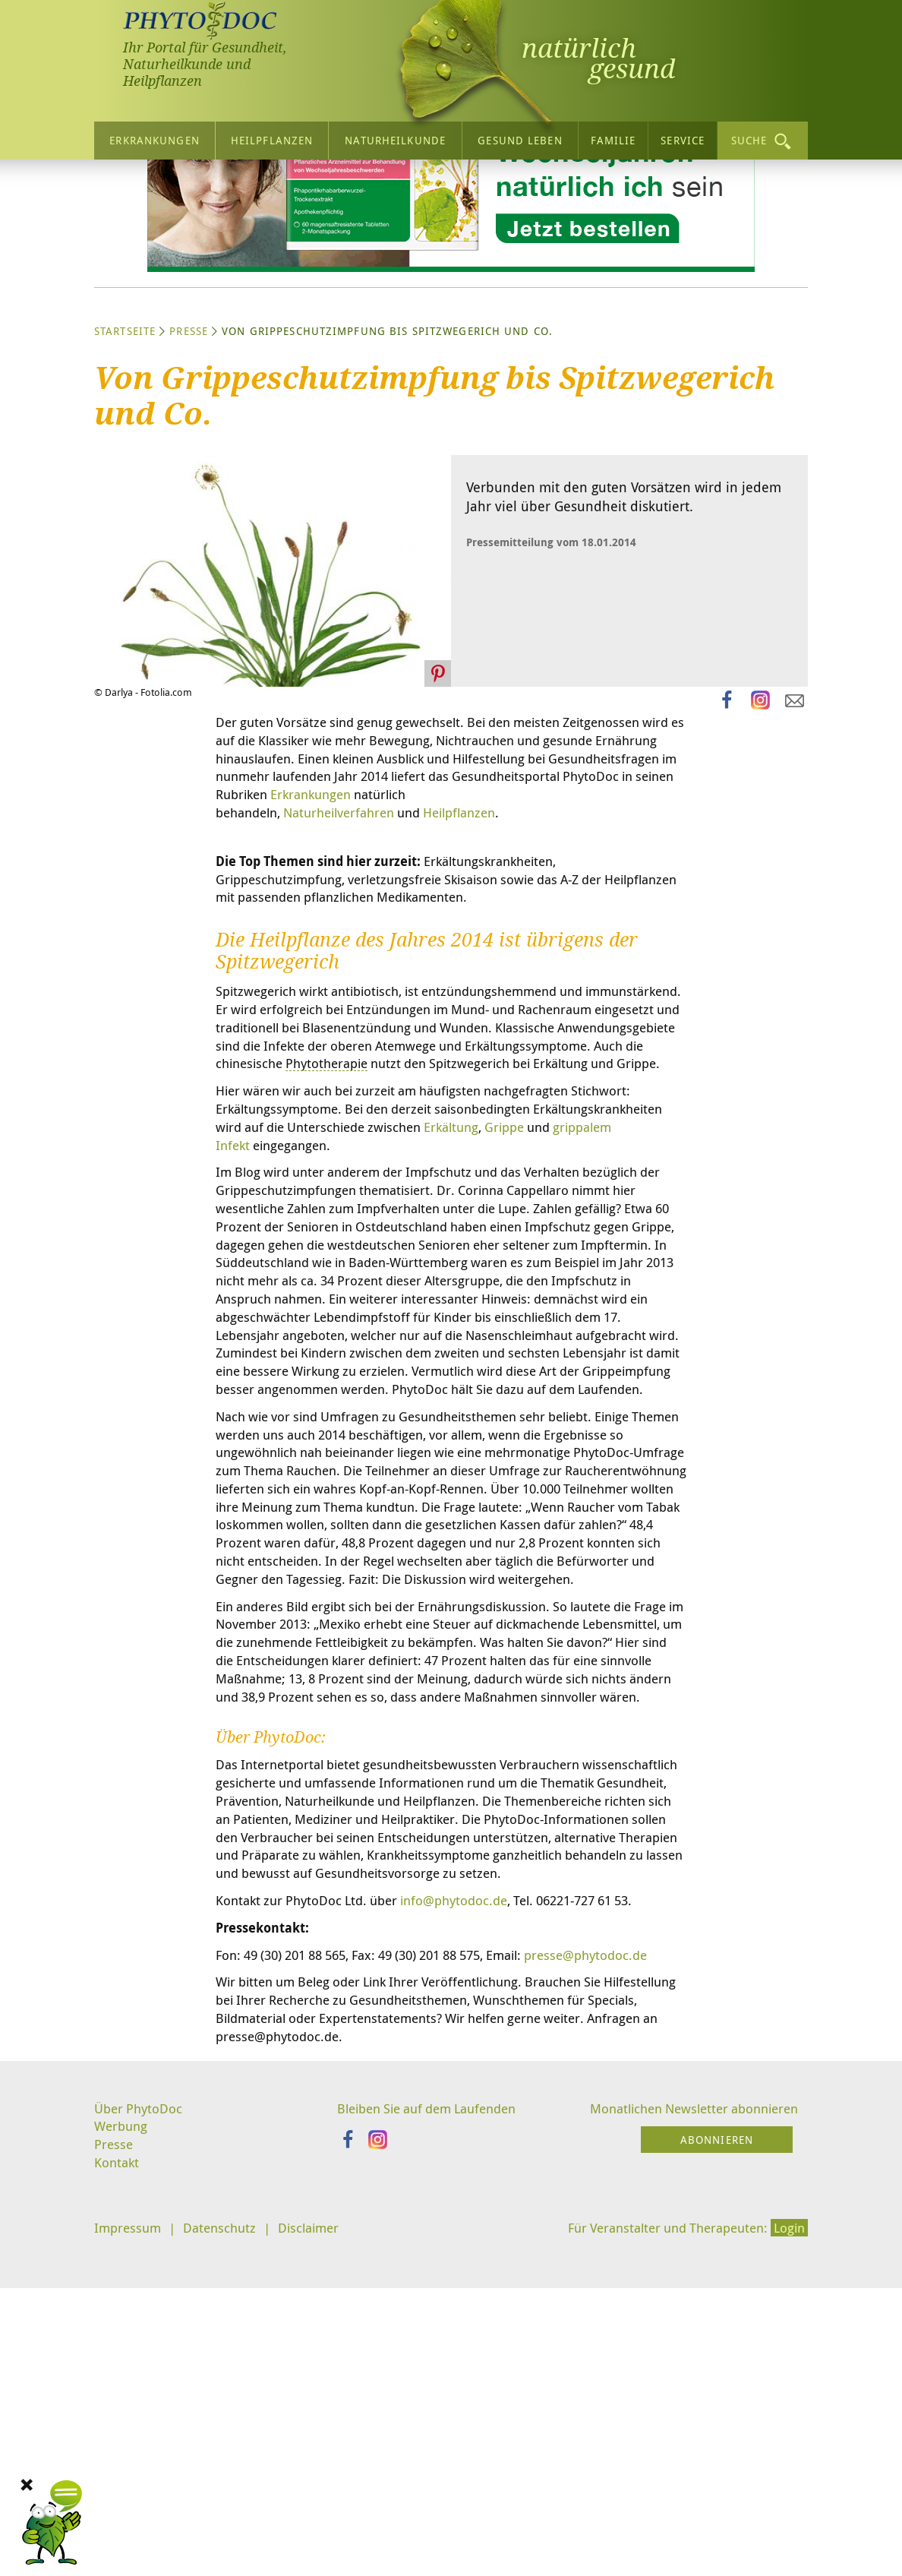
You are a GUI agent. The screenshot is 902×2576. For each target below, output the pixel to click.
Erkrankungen (154, 139)
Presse (188, 474)
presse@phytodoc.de (281, 2292)
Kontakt (117, 2508)
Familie (613, 139)
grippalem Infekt (470, 1326)
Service (683, 139)
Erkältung (305, 1326)
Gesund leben (520, 139)
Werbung (122, 2470)
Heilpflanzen (272, 139)
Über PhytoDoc (140, 2451)
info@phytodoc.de (469, 2216)
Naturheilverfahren (352, 962)
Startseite (125, 474)
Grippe (363, 1326)
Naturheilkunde (395, 139)
